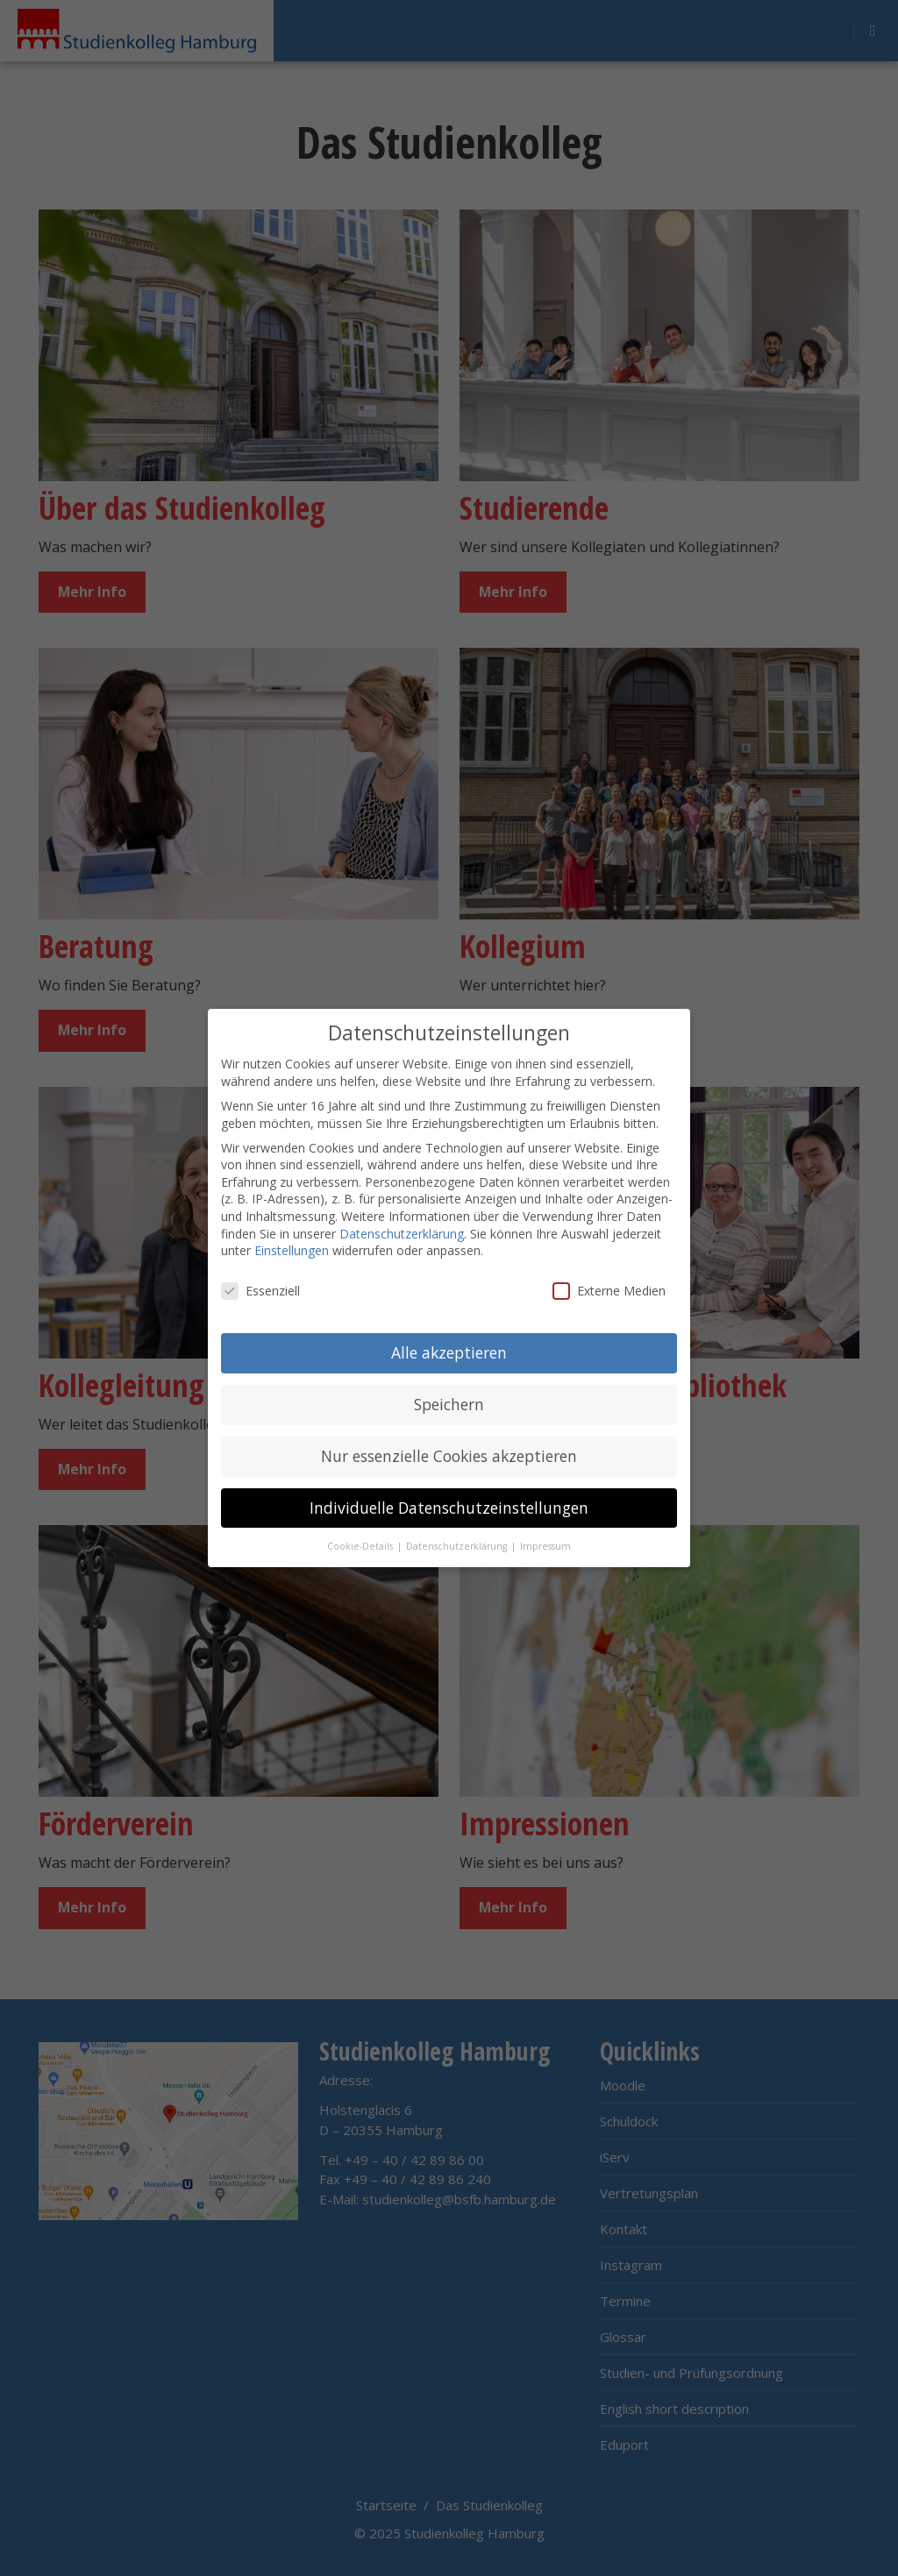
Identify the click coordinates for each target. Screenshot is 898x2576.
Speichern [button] (449, 1404)
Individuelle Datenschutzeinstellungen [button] (449, 1507)
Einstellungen (291, 1250)
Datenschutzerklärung (401, 1233)
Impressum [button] (545, 1546)
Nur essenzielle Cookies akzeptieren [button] (449, 1455)
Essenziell (260, 1290)
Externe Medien (609, 1290)
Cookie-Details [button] (361, 1546)
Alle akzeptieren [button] (449, 1352)
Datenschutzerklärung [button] (458, 1546)
